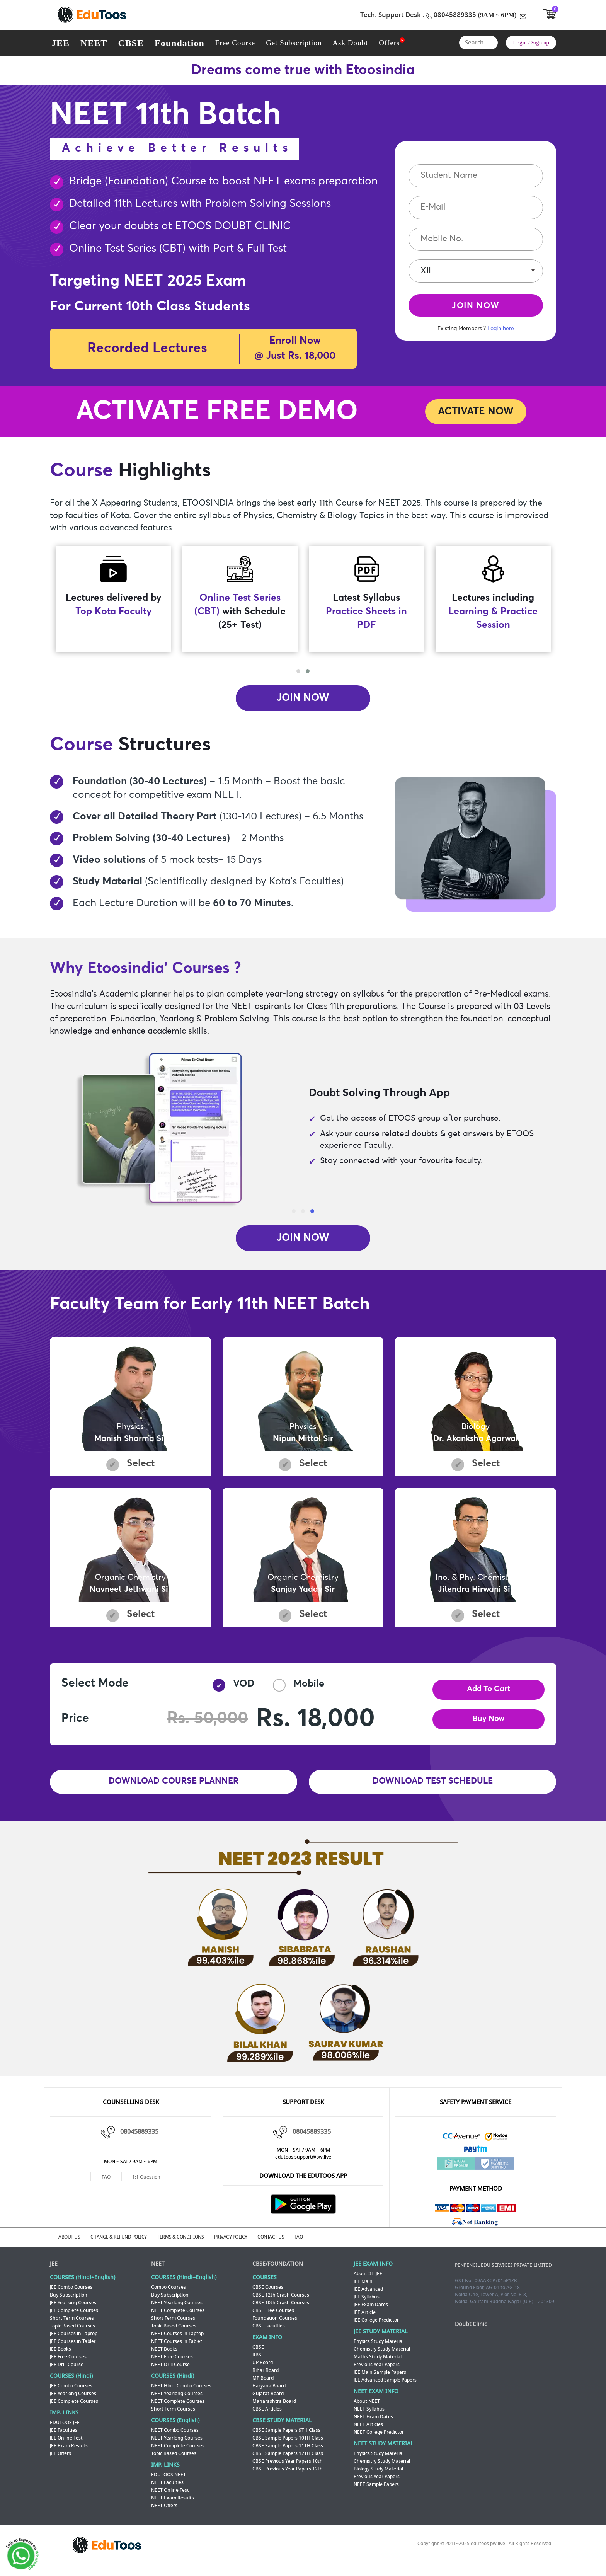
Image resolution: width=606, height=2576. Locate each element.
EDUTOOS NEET (168, 2482)
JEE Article (365, 2319)
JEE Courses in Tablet (73, 2348)
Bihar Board (265, 2377)
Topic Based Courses (72, 2333)
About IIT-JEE (368, 2281)
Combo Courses (168, 2294)
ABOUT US (72, 2245)
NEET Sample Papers (376, 2491)
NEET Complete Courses (177, 2317)
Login (520, 42)
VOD (233, 1693)
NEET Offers (164, 2513)
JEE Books (60, 2356)
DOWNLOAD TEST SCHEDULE (432, 1791)
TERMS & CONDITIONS (188, 2245)
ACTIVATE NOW (475, 411)
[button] (298, 671)
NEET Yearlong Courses (177, 2310)
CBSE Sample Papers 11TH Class (287, 2453)
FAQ (106, 2185)
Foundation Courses (274, 2325)
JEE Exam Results (69, 2453)
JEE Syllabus (367, 2304)
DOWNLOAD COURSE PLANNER (173, 1791)
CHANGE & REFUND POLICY (124, 2245)
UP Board (262, 2369)
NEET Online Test (170, 2497)
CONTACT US (284, 2245)
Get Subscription (294, 43)
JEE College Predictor (376, 2327)
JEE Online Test (66, 2445)
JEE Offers (60, 2460)
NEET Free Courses (172, 2364)
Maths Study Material (378, 2364)
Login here (500, 332)
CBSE (131, 43)
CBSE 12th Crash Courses (280, 2302)
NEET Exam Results (172, 2505)
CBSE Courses (267, 2294)
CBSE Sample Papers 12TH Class (287, 2460)
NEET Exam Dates (373, 2424)
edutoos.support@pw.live (303, 2165)
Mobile (298, 1693)
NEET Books (164, 2356)
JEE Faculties (63, 2437)
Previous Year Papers (377, 2371)
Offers (389, 43)
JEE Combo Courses (71, 2294)
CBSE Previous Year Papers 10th (287, 2468)
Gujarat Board (268, 2400)
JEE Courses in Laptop (73, 2340)
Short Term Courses (72, 2325)
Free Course (235, 43)
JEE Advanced (368, 2296)
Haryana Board (269, 2393)
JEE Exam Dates (371, 2312)
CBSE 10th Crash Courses (280, 2310)
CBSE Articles (267, 2416)
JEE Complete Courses (74, 2317)
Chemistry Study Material (382, 2356)
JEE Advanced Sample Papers (385, 2387)
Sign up (540, 42)
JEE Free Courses (68, 2364)
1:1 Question (146, 2185)
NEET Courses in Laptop (177, 2340)
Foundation (179, 43)
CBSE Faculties (268, 2333)
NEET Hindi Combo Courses (181, 2393)
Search (490, 42)
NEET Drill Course (170, 2371)
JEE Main (363, 2288)
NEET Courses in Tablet (176, 2348)
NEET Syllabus (369, 2416)
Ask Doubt (350, 43)
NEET (93, 43)
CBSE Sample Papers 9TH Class (286, 2437)
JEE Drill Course (66, 2371)
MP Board (263, 2385)
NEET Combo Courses (175, 2437)
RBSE (258, 2362)
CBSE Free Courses (273, 2317)
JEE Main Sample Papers (380, 2379)
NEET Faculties (167, 2489)
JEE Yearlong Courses (73, 2310)
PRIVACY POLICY (241, 2245)
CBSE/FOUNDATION (277, 2271)
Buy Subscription (68, 2302)
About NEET (367, 2408)
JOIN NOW (475, 307)
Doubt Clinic (471, 2331)
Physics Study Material (378, 2348)
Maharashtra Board (274, 2408)
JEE (60, 43)
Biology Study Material (378, 2476)
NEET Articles (368, 2431)
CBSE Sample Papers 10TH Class (287, 2445)
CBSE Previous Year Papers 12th (287, 2476)
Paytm (475, 2159)
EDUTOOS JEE (65, 2429)
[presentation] (302, 662)
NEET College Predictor (379, 2439)
